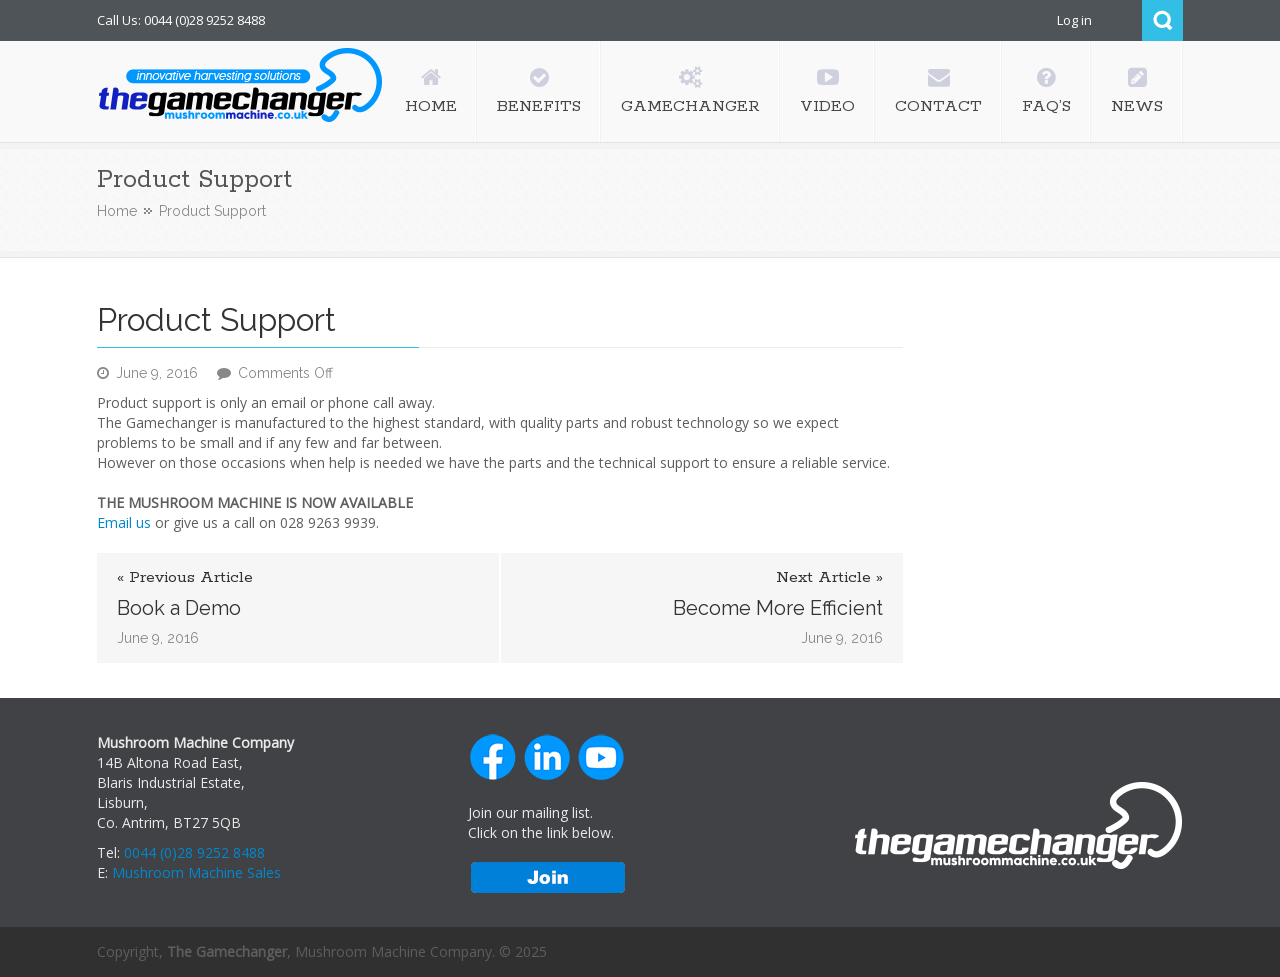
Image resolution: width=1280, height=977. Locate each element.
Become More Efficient (778, 608)
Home (117, 211)
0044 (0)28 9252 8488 (194, 852)
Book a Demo (179, 608)
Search (1162, 20)
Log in (1074, 20)
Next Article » (829, 578)
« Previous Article (185, 578)
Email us (124, 522)
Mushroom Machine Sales (196, 872)
